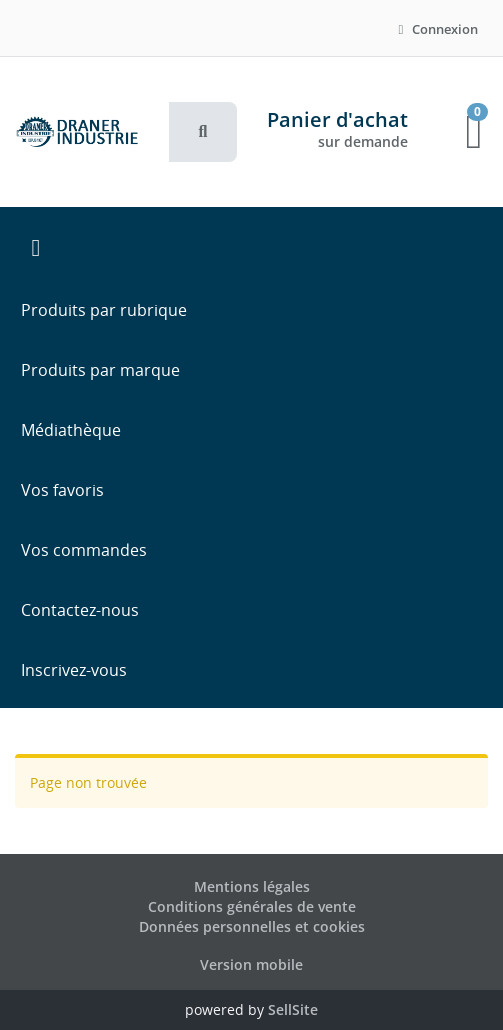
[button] (203, 132)
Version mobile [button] (251, 964)
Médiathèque (71, 430)
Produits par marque (100, 370)
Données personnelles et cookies (252, 926)
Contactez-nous (80, 610)
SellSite (293, 1009)
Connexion (435, 29)
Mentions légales (252, 886)
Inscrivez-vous (74, 670)
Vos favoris (62, 490)
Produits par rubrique (104, 310)
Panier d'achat (337, 119)
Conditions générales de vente (252, 906)
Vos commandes (84, 550)
